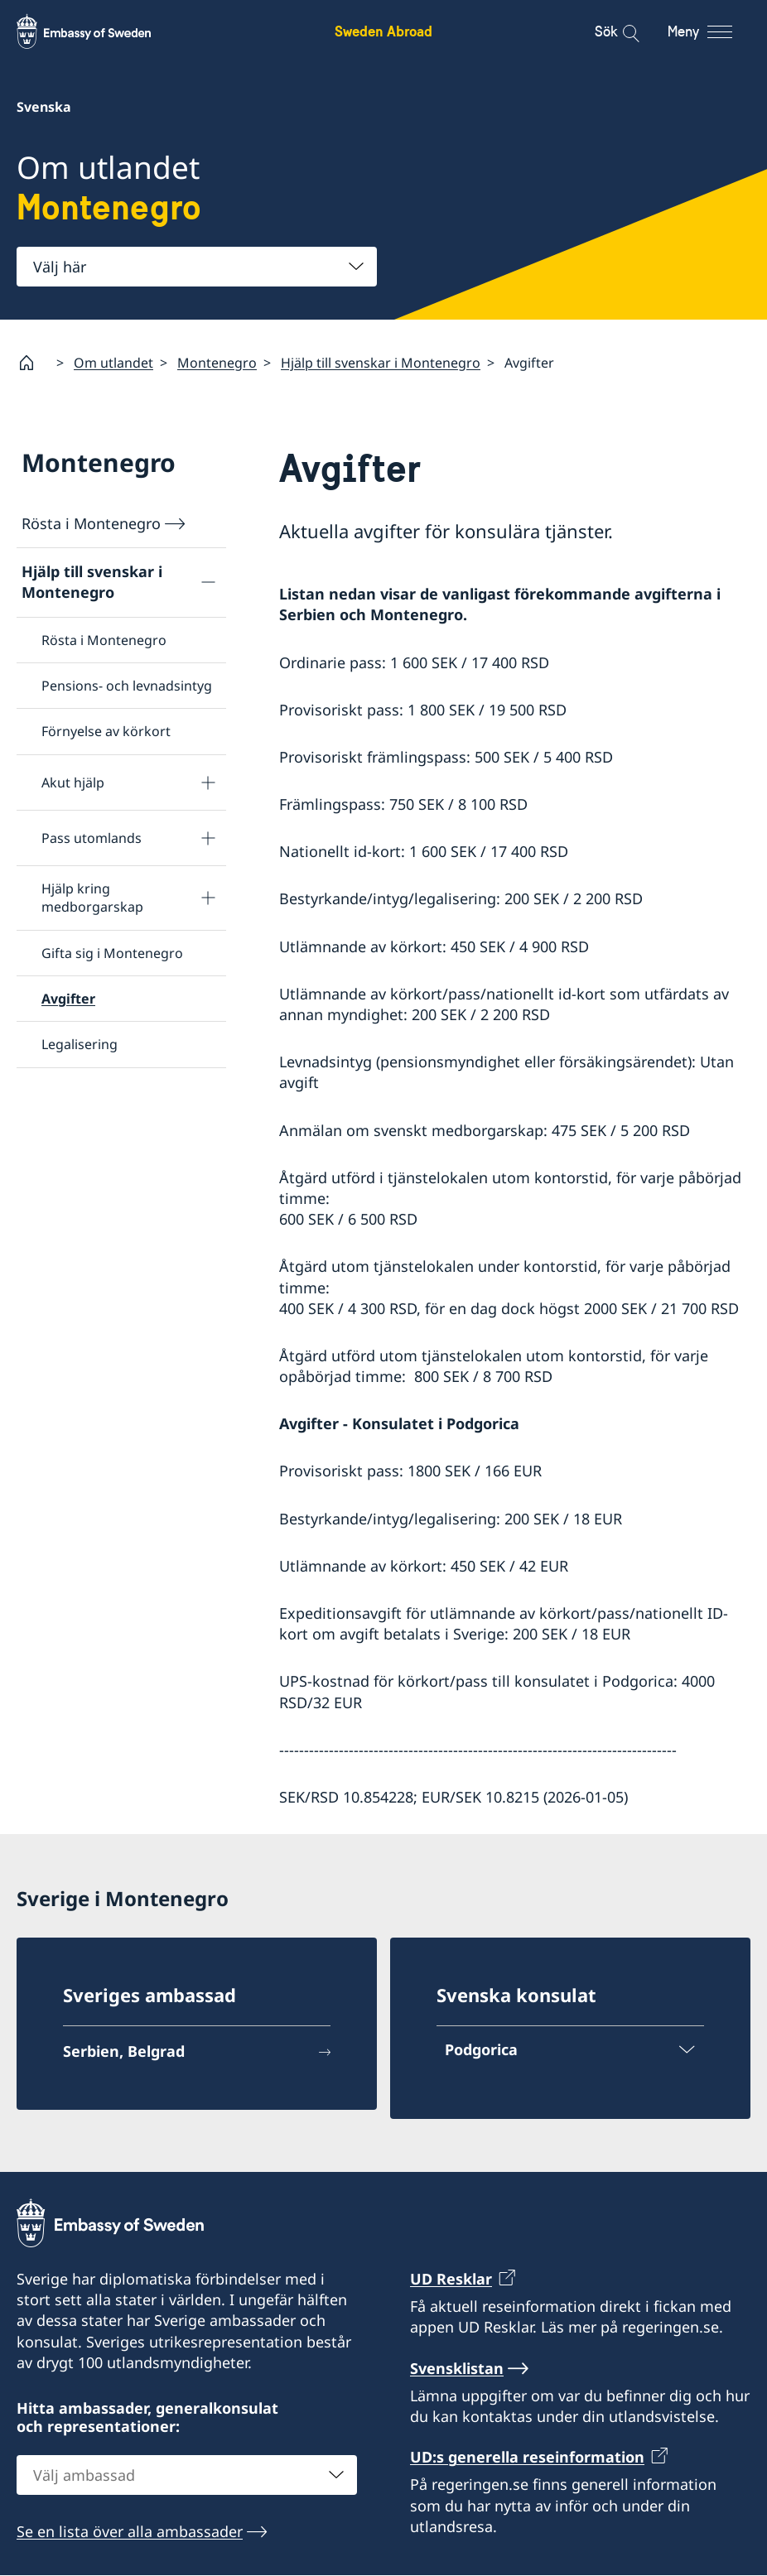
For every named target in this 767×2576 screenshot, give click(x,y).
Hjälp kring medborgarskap (92, 897)
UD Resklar (451, 2279)
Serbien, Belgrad (124, 2051)
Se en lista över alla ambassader (130, 2532)
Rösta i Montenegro (91, 523)
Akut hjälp (72, 782)
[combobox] (197, 266)
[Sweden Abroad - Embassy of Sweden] (99, 31)
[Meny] (715, 31)
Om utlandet (113, 363)
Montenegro (217, 363)
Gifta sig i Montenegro (112, 953)
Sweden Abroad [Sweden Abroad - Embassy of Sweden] (383, 31)
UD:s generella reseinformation (527, 2458)
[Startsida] (33, 362)
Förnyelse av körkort (106, 731)
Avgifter (68, 998)
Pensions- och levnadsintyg (126, 686)
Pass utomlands (91, 838)
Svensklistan (457, 2368)
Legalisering (79, 1044)
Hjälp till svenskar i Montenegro (380, 363)
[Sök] (620, 31)
